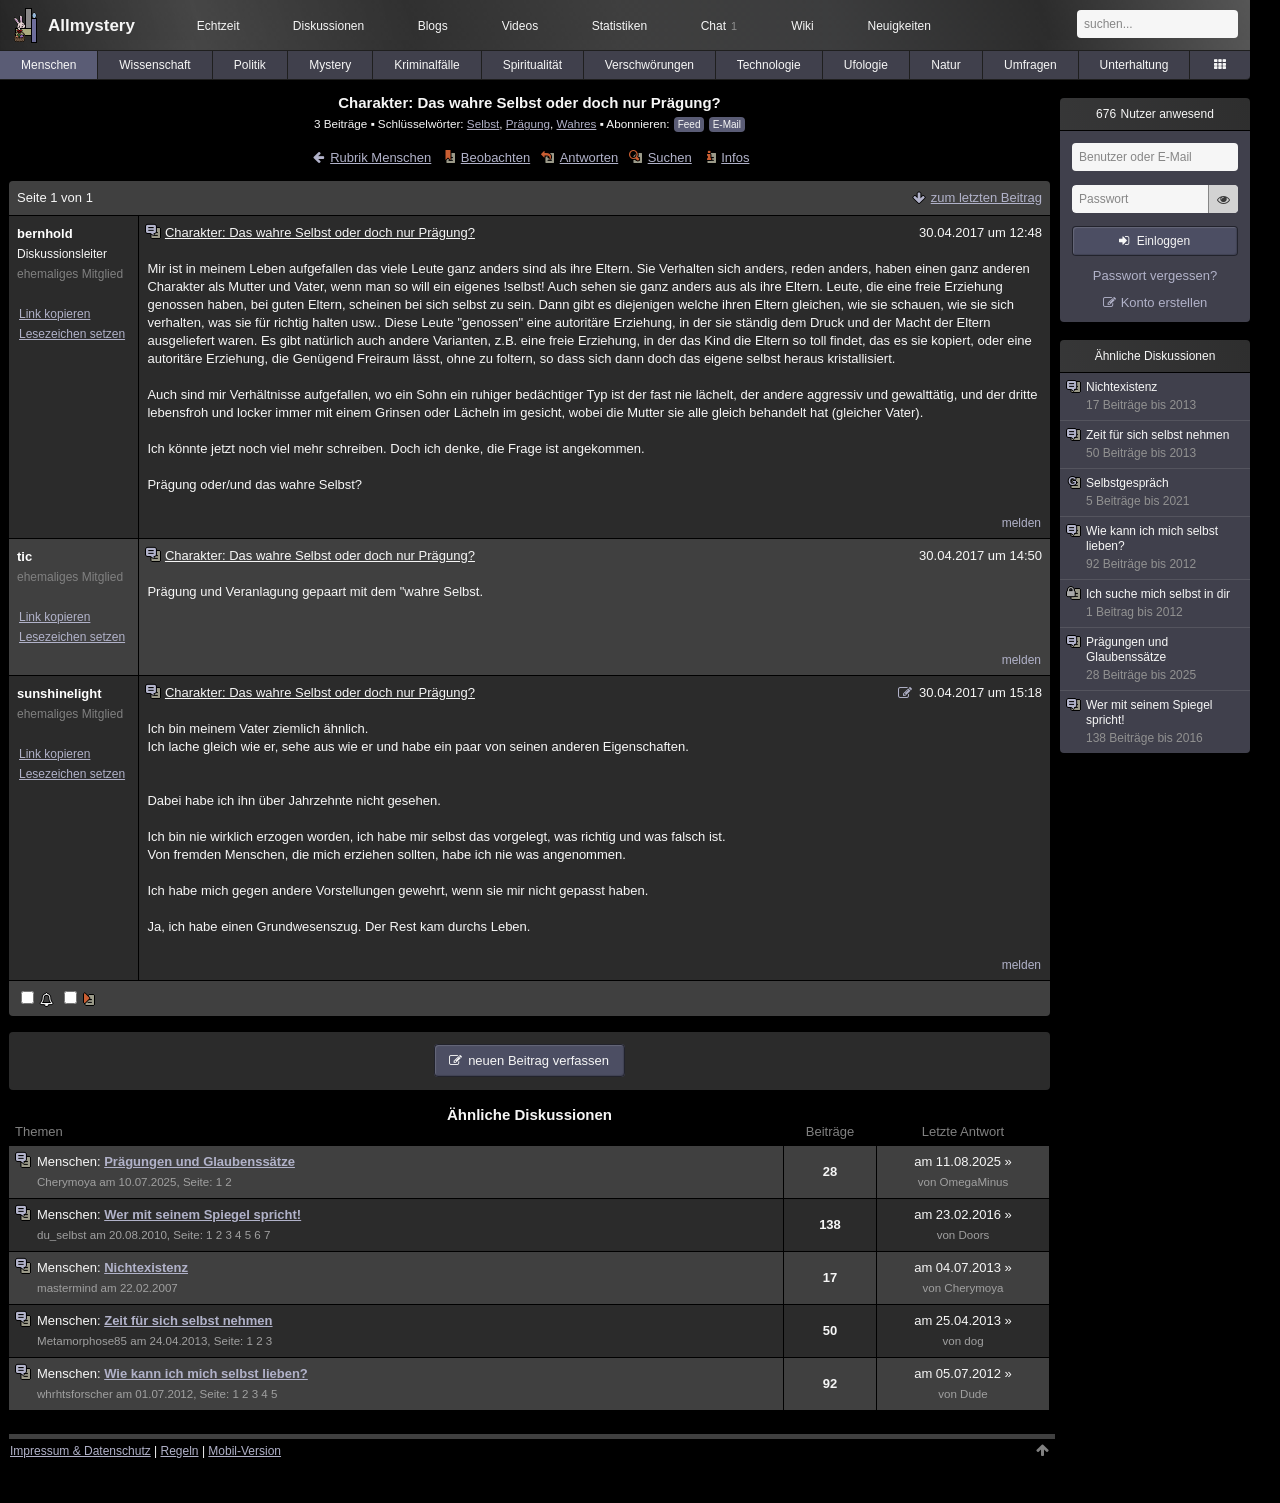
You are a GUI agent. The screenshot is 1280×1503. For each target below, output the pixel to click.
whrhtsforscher (75, 1394)
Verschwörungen (649, 65)
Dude (974, 1394)
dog (973, 1341)
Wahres (577, 123)
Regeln (180, 1451)
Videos (520, 26)
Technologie (769, 65)
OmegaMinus (974, 1182)
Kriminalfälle (426, 65)
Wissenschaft (154, 65)
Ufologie (866, 65)
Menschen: (70, 1161)
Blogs (433, 26)
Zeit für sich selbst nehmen (188, 1320)
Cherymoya (66, 1182)
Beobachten (495, 157)
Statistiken (619, 26)
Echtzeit (218, 26)
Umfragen (1030, 65)
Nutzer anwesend (1155, 114)
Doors (974, 1235)
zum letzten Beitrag (986, 197)
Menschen (48, 65)
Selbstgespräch (1156, 492)
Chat (719, 26)
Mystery (330, 65)
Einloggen (1163, 241)
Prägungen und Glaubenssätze (199, 1161)
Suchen (670, 157)
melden (1021, 523)
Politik (250, 65)
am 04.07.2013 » (963, 1267)
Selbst (483, 123)
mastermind (67, 1288)
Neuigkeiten (899, 26)
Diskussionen (328, 26)
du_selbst (62, 1235)
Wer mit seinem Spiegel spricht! (202, 1214)
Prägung (528, 123)
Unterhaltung (1134, 65)
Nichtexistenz (146, 1267)
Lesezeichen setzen (72, 334)
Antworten (589, 157)
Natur (945, 65)
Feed (689, 124)
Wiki (802, 26)
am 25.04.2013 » (963, 1320)
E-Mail (727, 124)
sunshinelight (59, 693)
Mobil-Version (244, 1451)
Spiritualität (532, 65)
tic (24, 556)
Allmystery (91, 25)
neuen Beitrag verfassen (538, 1060)
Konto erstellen (1164, 302)
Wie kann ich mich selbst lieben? (206, 1373)
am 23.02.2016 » (963, 1214)
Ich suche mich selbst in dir (1156, 603)
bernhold (45, 233)
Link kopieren (54, 314)
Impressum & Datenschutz (80, 1451)
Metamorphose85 (82, 1341)
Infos (735, 157)
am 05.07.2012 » (963, 1373)
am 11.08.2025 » (963, 1161)
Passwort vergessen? (1155, 275)
